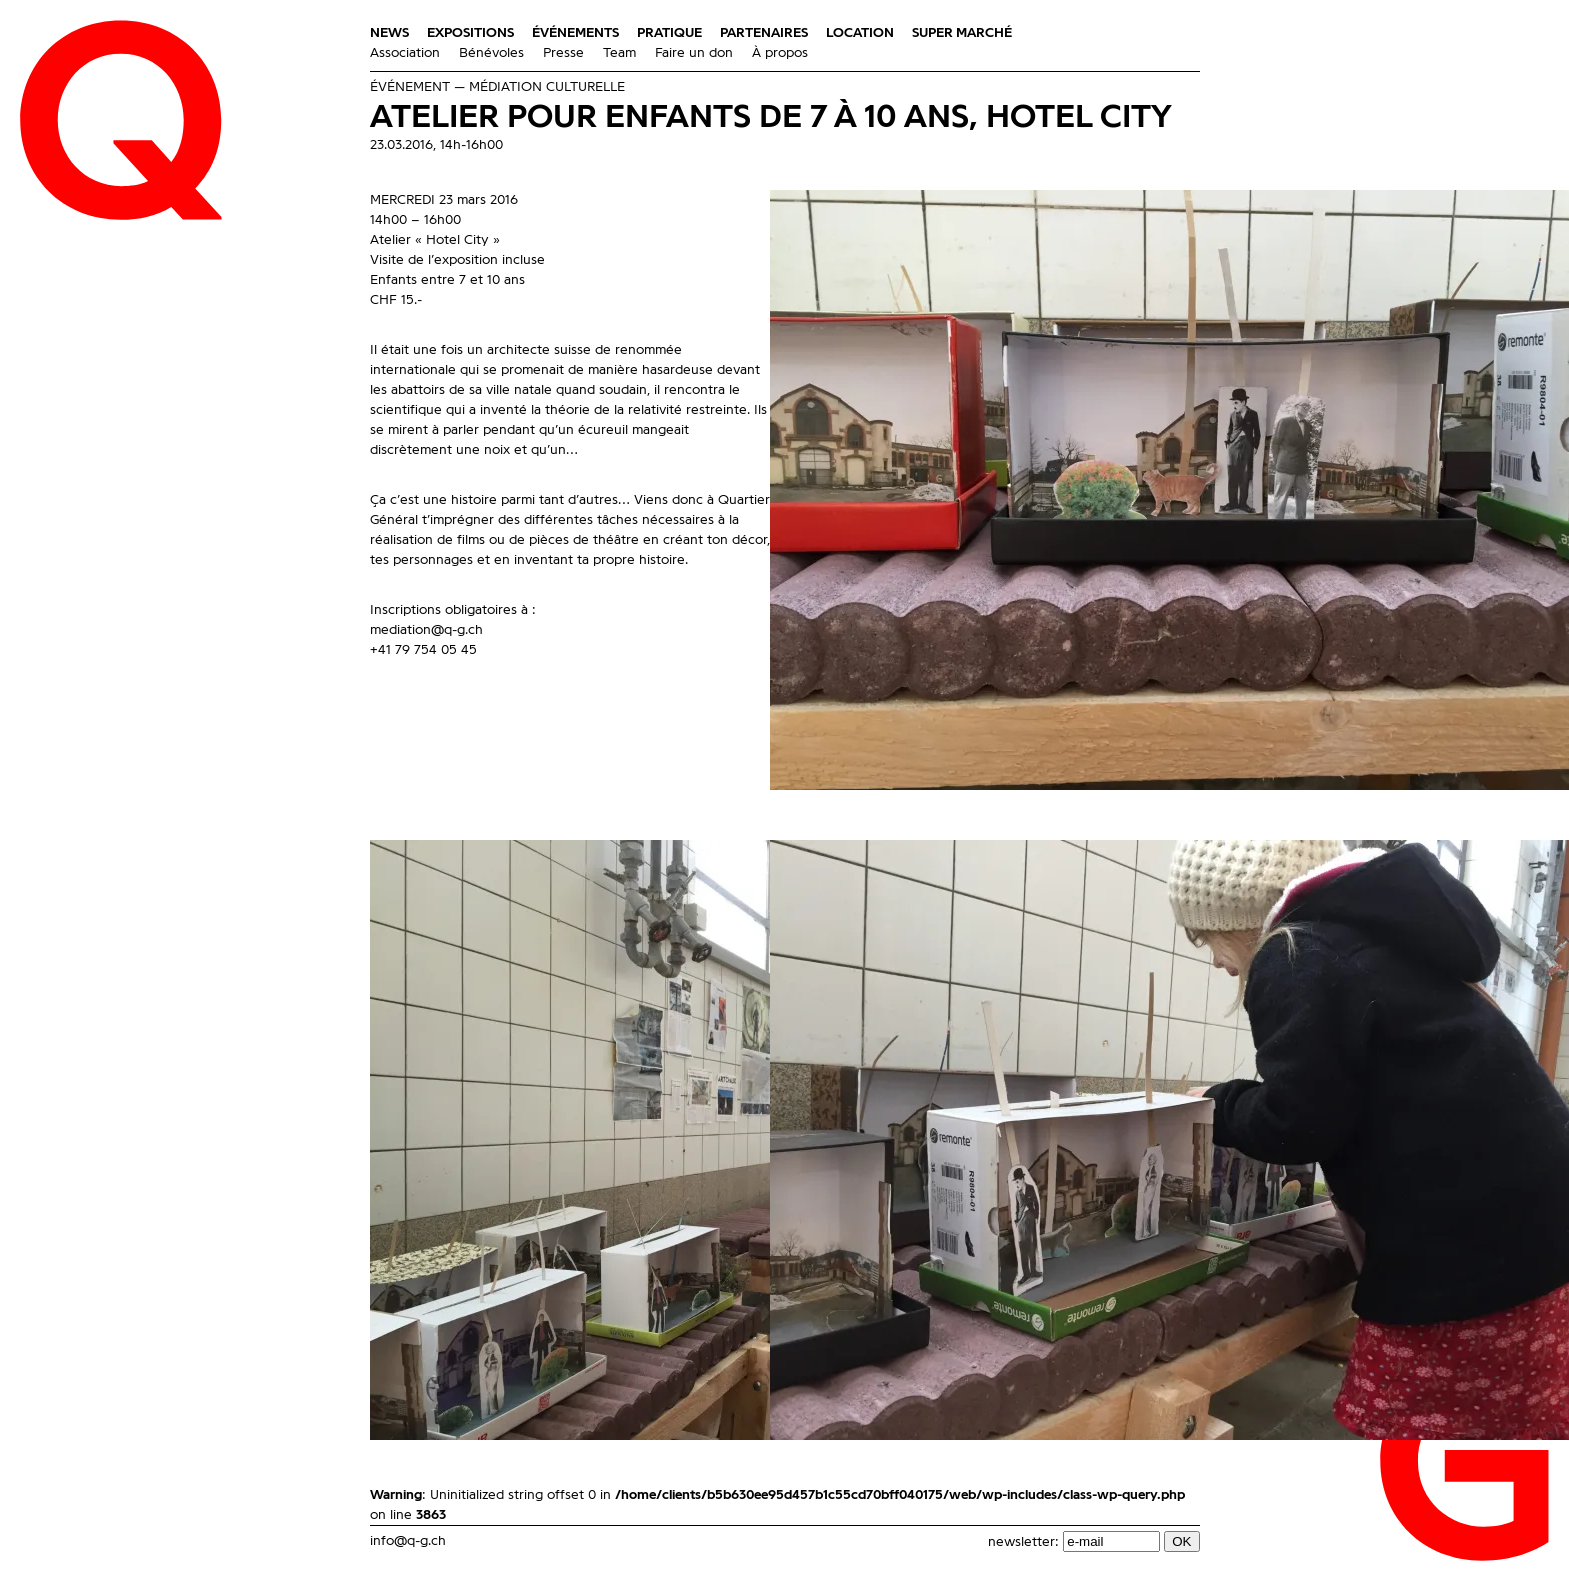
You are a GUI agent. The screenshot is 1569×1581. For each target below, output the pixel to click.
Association (405, 53)
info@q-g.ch (408, 1541)
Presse (563, 53)
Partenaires (764, 33)
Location (860, 33)
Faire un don (694, 53)
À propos (780, 53)
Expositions (470, 33)
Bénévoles (491, 53)
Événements (575, 33)
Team (619, 53)
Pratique (669, 33)
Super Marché (962, 33)
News (389, 33)
